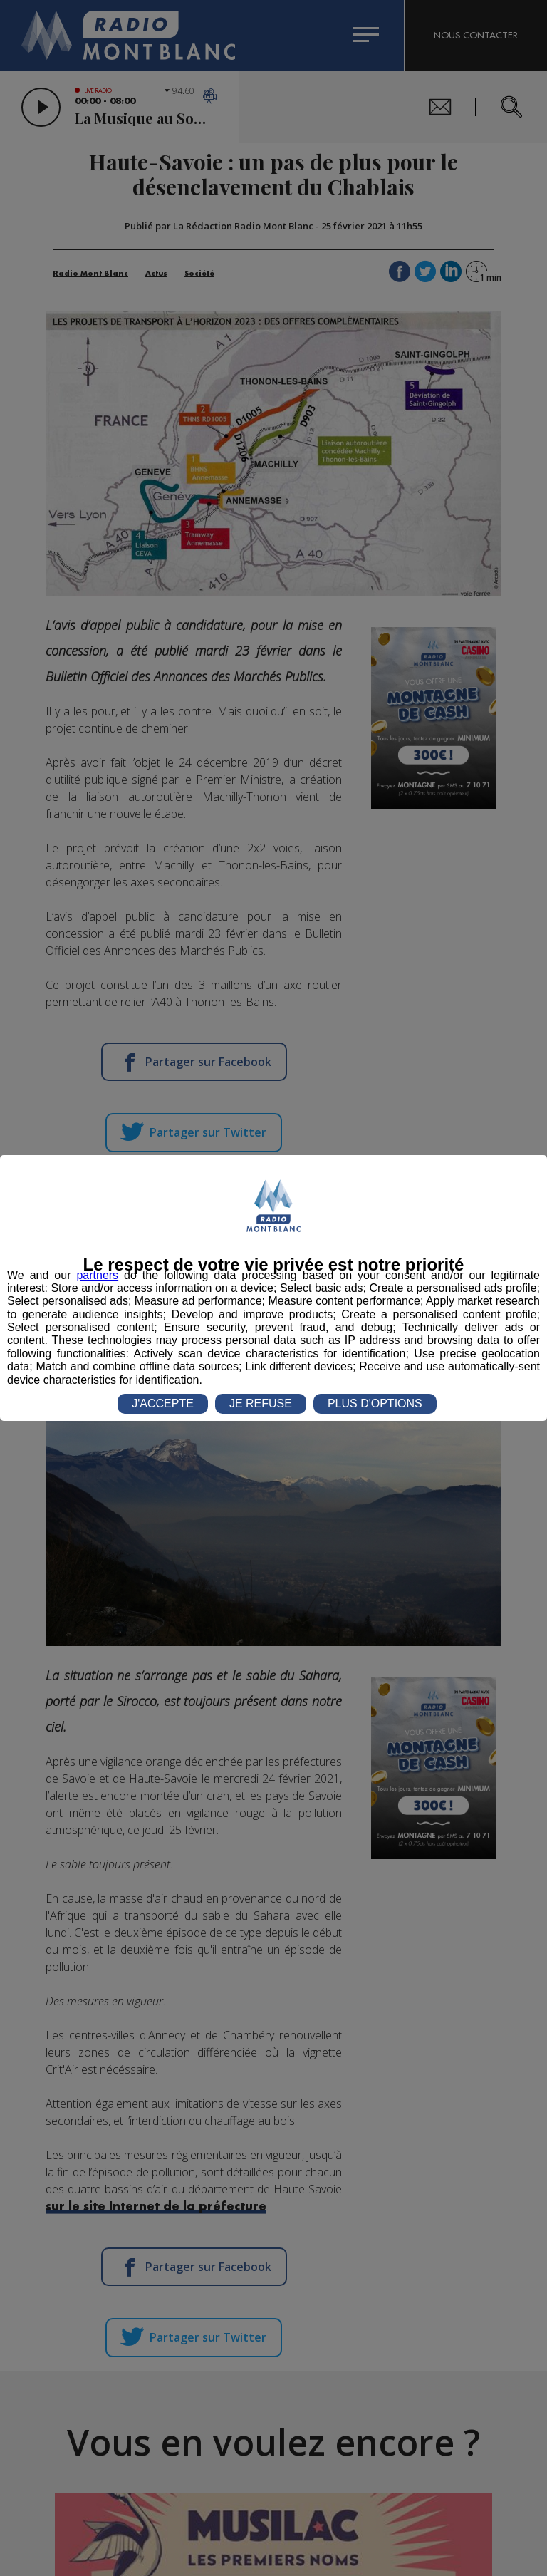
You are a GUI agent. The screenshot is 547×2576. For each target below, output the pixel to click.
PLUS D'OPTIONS (375, 1403)
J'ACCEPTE (163, 1403)
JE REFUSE (260, 1403)
